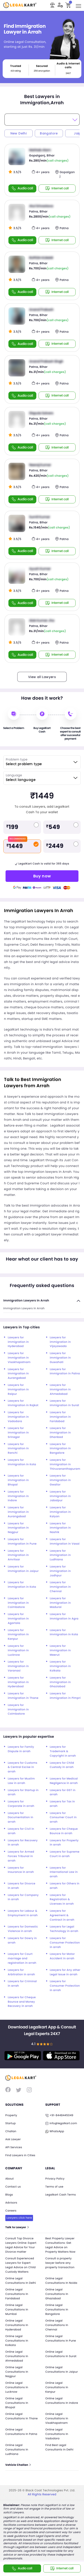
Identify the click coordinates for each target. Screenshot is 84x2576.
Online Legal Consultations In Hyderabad (16, 2325)
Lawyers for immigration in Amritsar (18, 1555)
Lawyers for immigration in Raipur (18, 1389)
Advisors (11, 2203)
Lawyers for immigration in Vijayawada (60, 1342)
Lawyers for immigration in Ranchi (18, 1448)
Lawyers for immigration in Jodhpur (60, 1571)
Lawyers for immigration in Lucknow (18, 1650)
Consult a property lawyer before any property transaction (60, 2263)
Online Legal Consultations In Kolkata (16, 2340)
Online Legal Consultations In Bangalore (56, 2309)
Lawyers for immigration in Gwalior (60, 1480)
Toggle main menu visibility (79, 4)
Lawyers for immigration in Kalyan (60, 1512)
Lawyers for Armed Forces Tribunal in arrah (21, 1856)
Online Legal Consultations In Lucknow (16, 2387)
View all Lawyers (42, 677)
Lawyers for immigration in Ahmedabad (60, 1389)
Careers (10, 2211)
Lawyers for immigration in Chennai (60, 1587)
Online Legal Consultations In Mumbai (16, 2309)
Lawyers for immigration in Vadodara (18, 1417)
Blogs (9, 2195)
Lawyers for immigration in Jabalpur (60, 1496)
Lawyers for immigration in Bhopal (18, 1480)
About (9, 2179)
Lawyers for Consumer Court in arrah (63, 1817)
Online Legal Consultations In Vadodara (56, 2434)
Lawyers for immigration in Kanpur (18, 1634)
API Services (13, 2147)
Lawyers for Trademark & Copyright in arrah (63, 1751)
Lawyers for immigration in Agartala (18, 1618)
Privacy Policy (55, 2179)
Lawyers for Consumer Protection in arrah (65, 1942)
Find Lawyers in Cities (20, 2155)
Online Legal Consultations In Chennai (56, 2325)
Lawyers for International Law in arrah (64, 1872)
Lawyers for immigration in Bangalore (60, 1448)
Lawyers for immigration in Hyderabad (18, 1342)
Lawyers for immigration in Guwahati (60, 1357)
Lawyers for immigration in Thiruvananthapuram (65, 1464)
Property (11, 2115)
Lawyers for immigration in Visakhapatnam (19, 1357)
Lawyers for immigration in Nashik (60, 1528)
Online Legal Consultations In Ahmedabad (16, 2356)
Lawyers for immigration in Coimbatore (18, 1603)
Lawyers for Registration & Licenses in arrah (62, 1899)
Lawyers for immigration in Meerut (60, 1650)
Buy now (42, 876)
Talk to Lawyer (16, 2227)
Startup (10, 2123)
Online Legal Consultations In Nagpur (16, 2372)
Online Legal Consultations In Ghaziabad (56, 2294)
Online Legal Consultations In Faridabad (16, 2294)
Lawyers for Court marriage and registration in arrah (22, 1958)
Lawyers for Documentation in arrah (20, 1817)
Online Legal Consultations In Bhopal (16, 2403)
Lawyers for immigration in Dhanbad (60, 1432)
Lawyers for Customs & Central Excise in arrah (22, 1767)
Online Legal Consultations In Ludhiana (16, 2449)
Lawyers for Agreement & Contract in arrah (62, 1915)
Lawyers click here (19, 2218)
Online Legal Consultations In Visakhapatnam (56, 2418)
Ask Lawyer (13, 2139)
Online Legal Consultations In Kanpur (56, 2387)
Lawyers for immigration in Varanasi (18, 1666)
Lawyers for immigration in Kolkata (60, 1666)
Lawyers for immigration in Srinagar (18, 1432)
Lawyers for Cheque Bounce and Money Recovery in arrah (22, 2002)
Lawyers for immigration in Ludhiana (60, 1555)
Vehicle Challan (17, 2465)
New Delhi (18, 133)
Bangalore (49, 133)
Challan (10, 2131)
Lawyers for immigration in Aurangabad (18, 1373)
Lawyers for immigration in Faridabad (60, 1417)
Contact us (13, 2187)
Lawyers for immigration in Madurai (60, 1603)
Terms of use (54, 2187)
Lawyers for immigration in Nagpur (18, 1528)
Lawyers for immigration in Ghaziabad (60, 1682)
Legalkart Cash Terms (60, 2195)
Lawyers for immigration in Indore (18, 1496)
